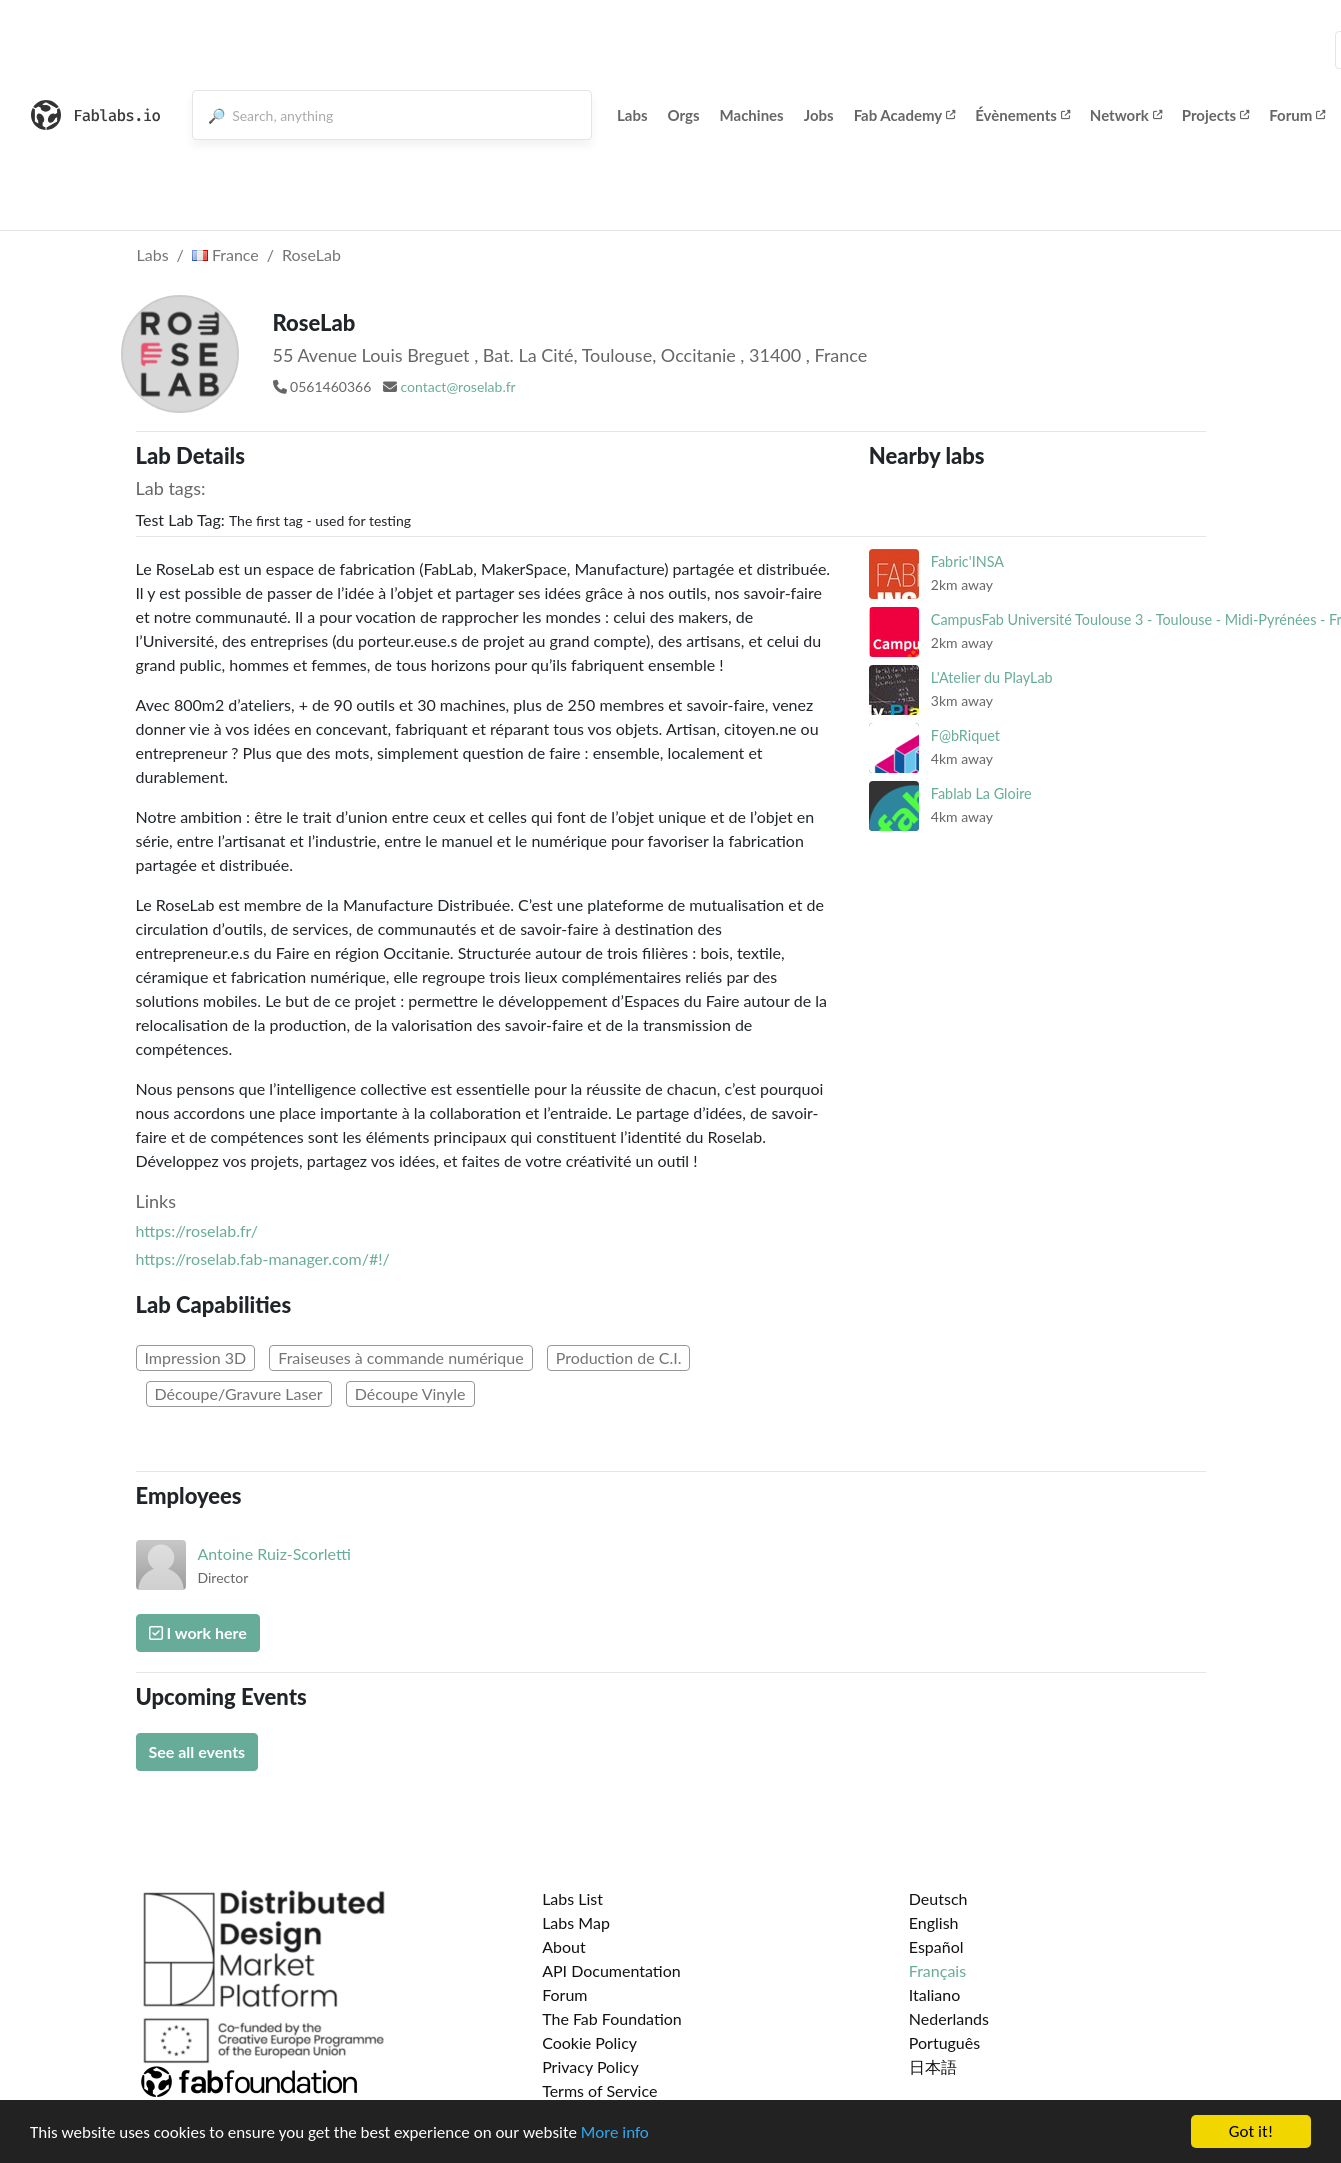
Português (944, 2042)
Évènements (1022, 115)
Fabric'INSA (967, 561)
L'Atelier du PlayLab (992, 677)
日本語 (933, 2066)
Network (1126, 115)
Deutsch (938, 1898)
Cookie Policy (589, 2042)
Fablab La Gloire (981, 793)
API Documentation (611, 1970)
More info (615, 2132)
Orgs (684, 115)
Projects (1215, 115)
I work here (198, 1632)
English (934, 1922)
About (564, 1946)
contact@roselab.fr (457, 386)
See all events (197, 1751)
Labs (632, 115)
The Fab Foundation (612, 2018)
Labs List (572, 1898)
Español (936, 1946)
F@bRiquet (965, 735)
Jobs (819, 115)
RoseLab (311, 254)
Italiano (935, 1994)
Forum (1297, 115)
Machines (752, 115)
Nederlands (949, 2018)
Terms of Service (599, 2090)
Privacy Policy (590, 2066)
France (225, 254)
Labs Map (576, 1922)
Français (937, 1970)
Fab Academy (905, 115)
